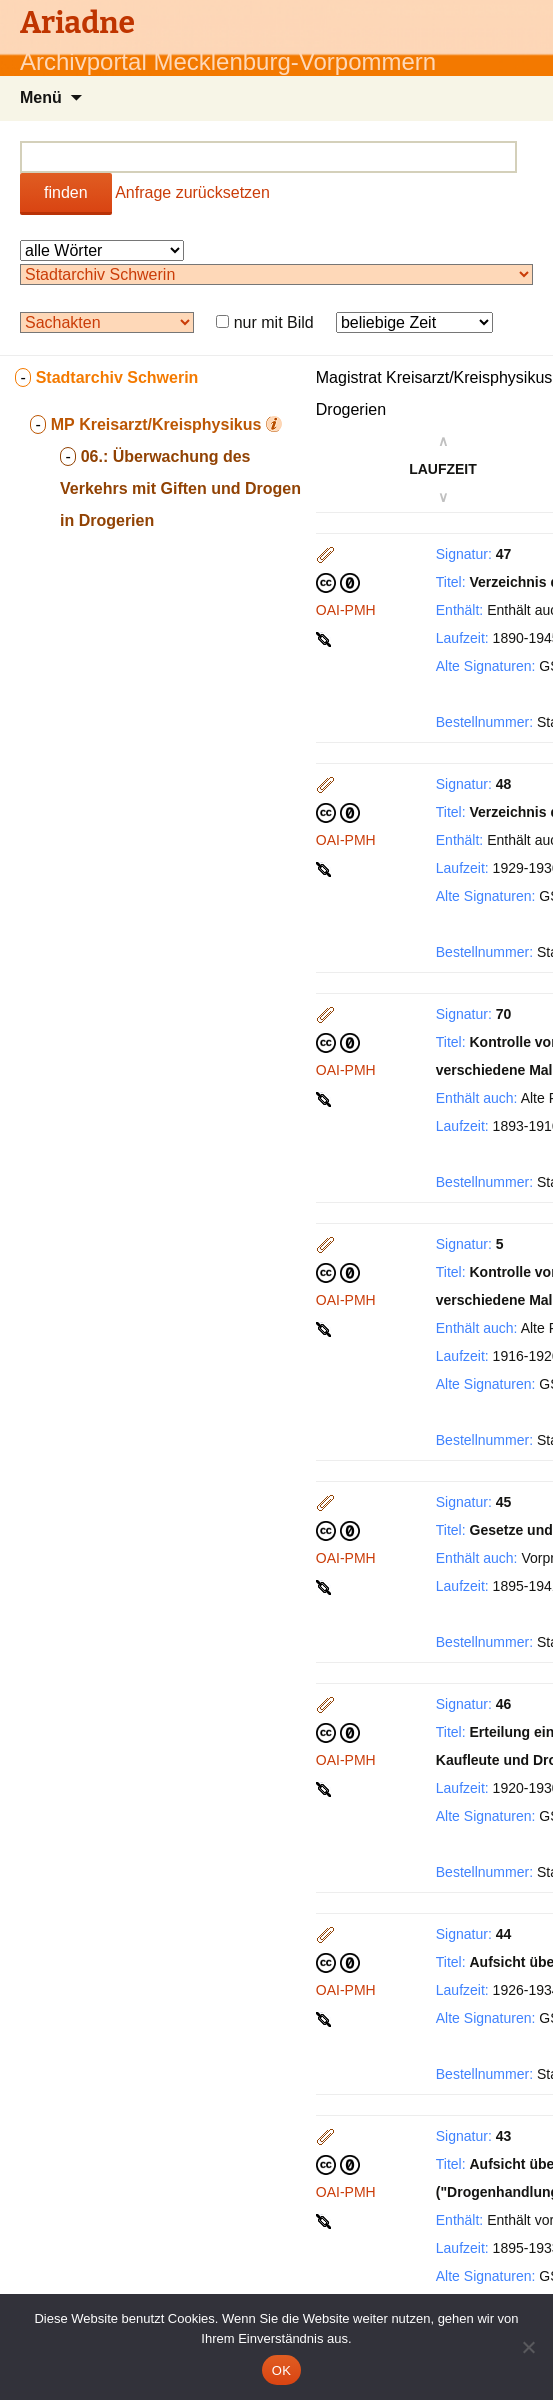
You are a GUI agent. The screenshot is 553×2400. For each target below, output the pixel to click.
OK (281, 2370)
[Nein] (528, 2347)
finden (66, 192)
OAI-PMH (346, 610)
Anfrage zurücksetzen (192, 192)
